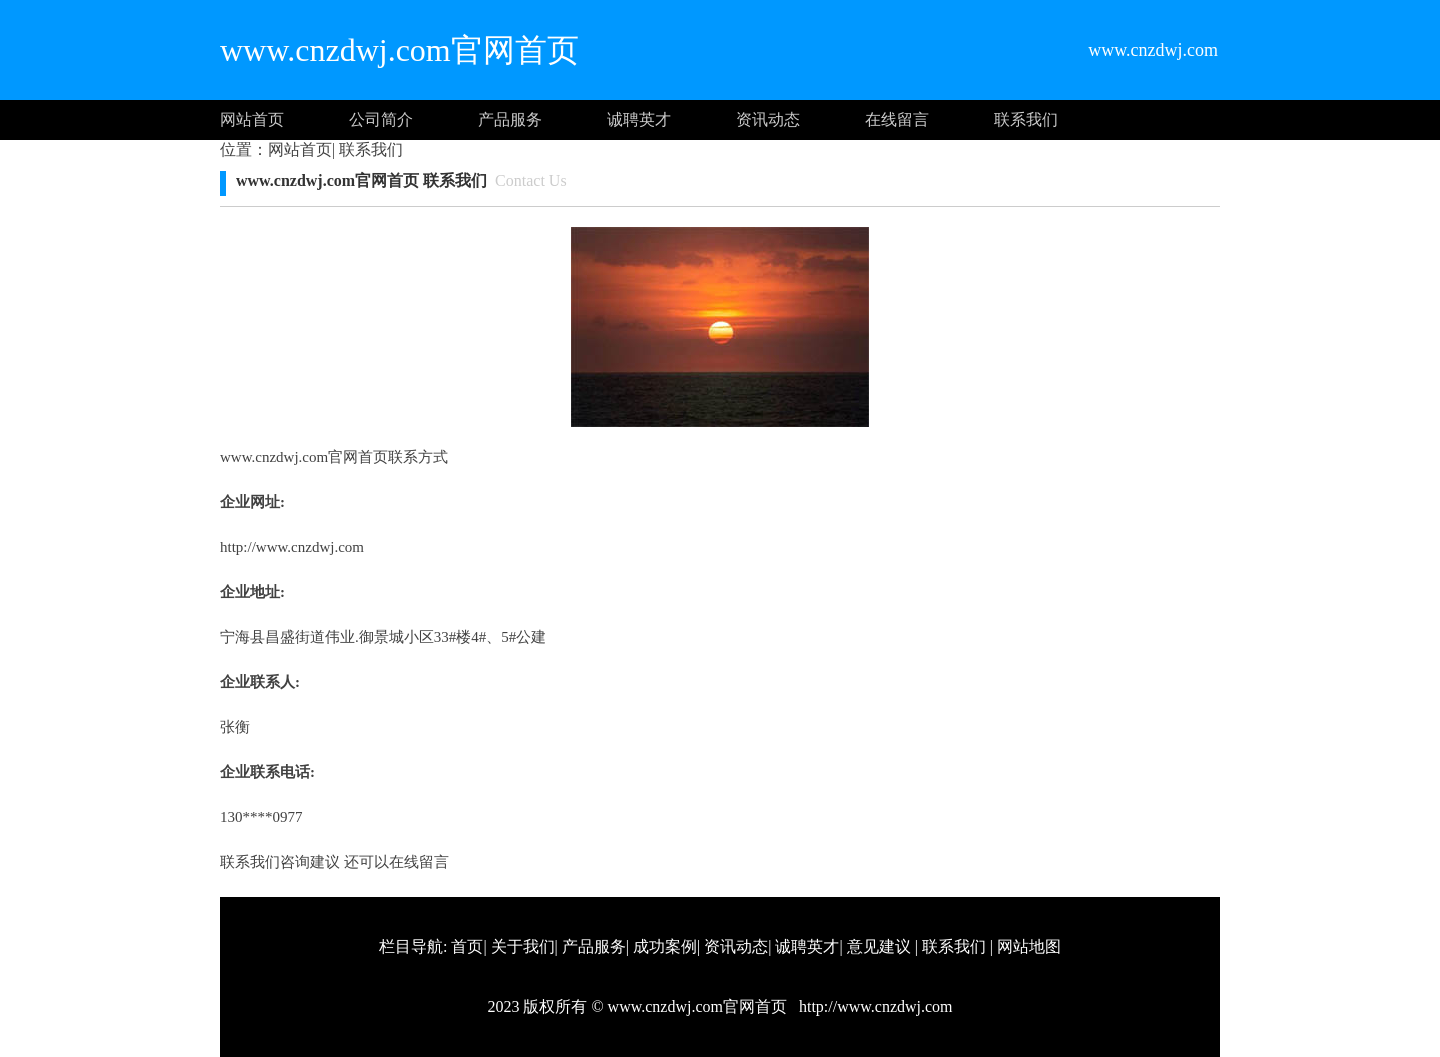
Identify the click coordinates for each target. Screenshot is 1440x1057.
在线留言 (897, 119)
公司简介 (381, 119)
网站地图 (1029, 946)
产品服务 (510, 119)
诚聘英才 (639, 119)
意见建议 (879, 946)
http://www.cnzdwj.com (292, 547)
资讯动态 (768, 119)
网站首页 (252, 119)
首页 (467, 946)
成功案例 (665, 946)
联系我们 (1026, 119)
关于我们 (523, 946)
